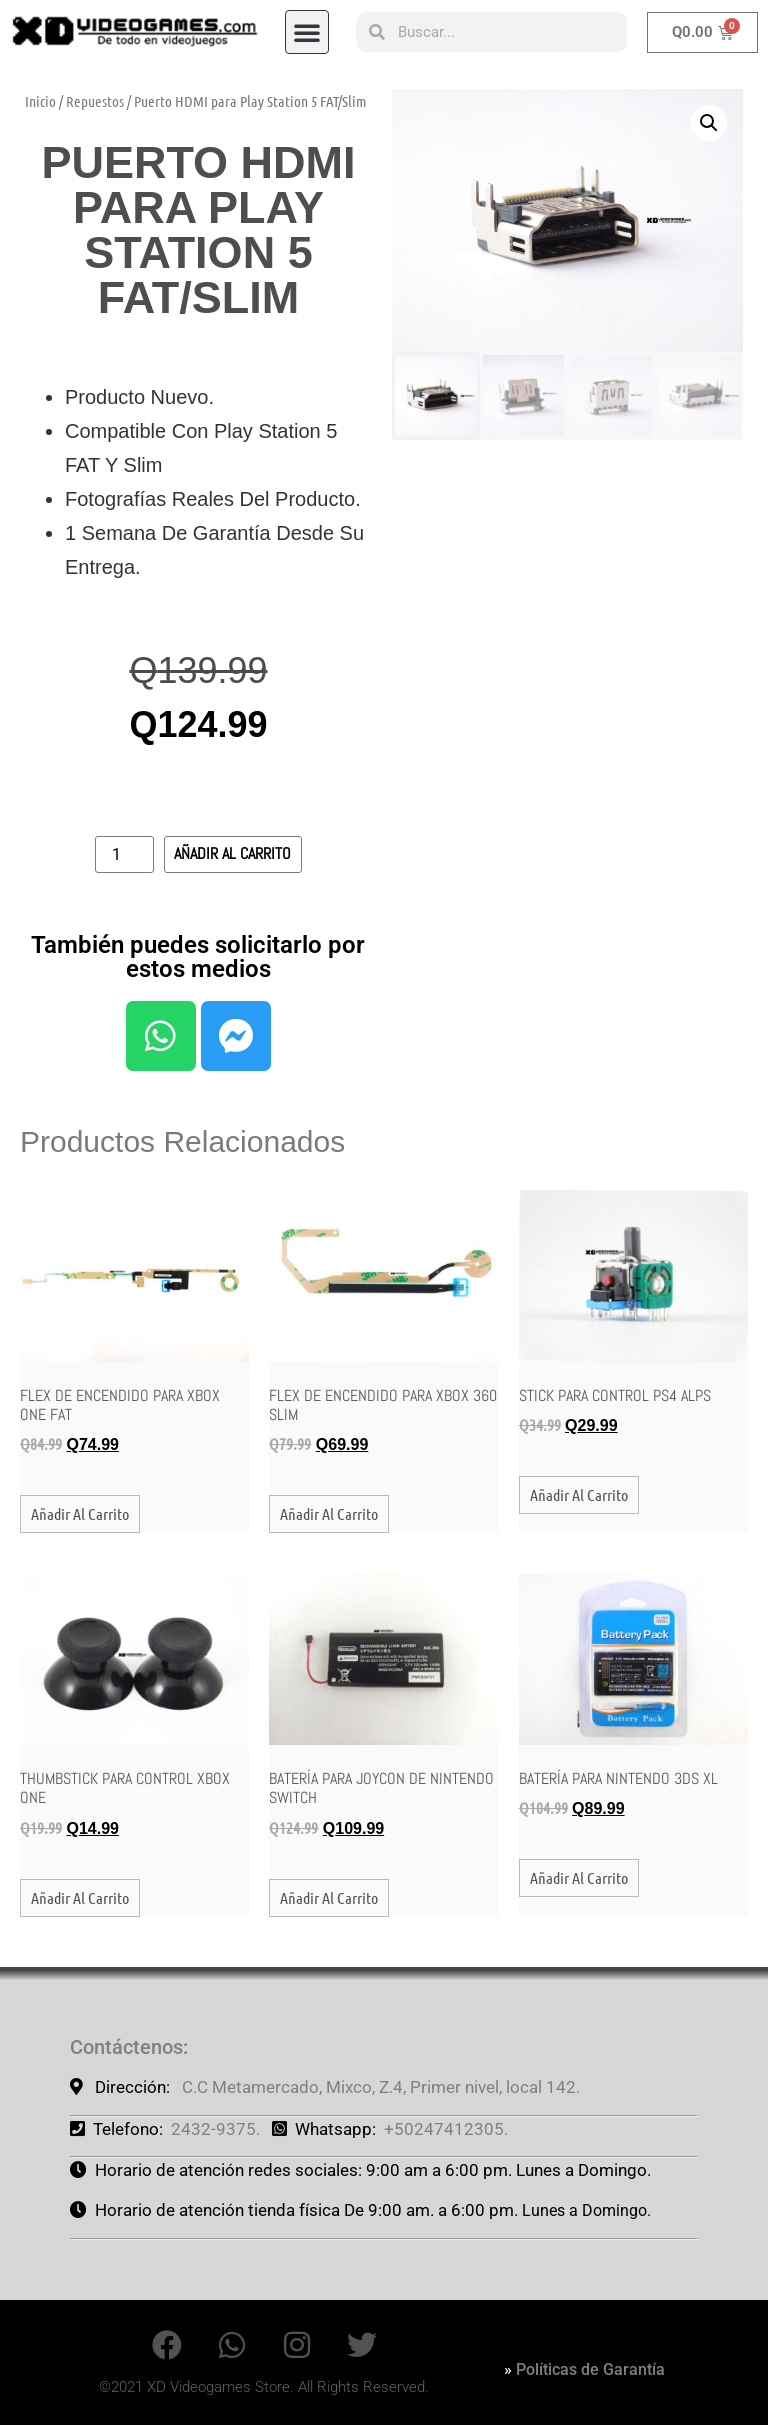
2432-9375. (215, 2129)
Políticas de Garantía (590, 2369)
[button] (307, 31)
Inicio (40, 101)
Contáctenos (126, 2047)
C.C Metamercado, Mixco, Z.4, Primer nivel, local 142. (381, 2087)
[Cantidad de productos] (124, 854)
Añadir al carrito (232, 853)
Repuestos (95, 101)
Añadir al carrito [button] (80, 1513)
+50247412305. (446, 2129)
